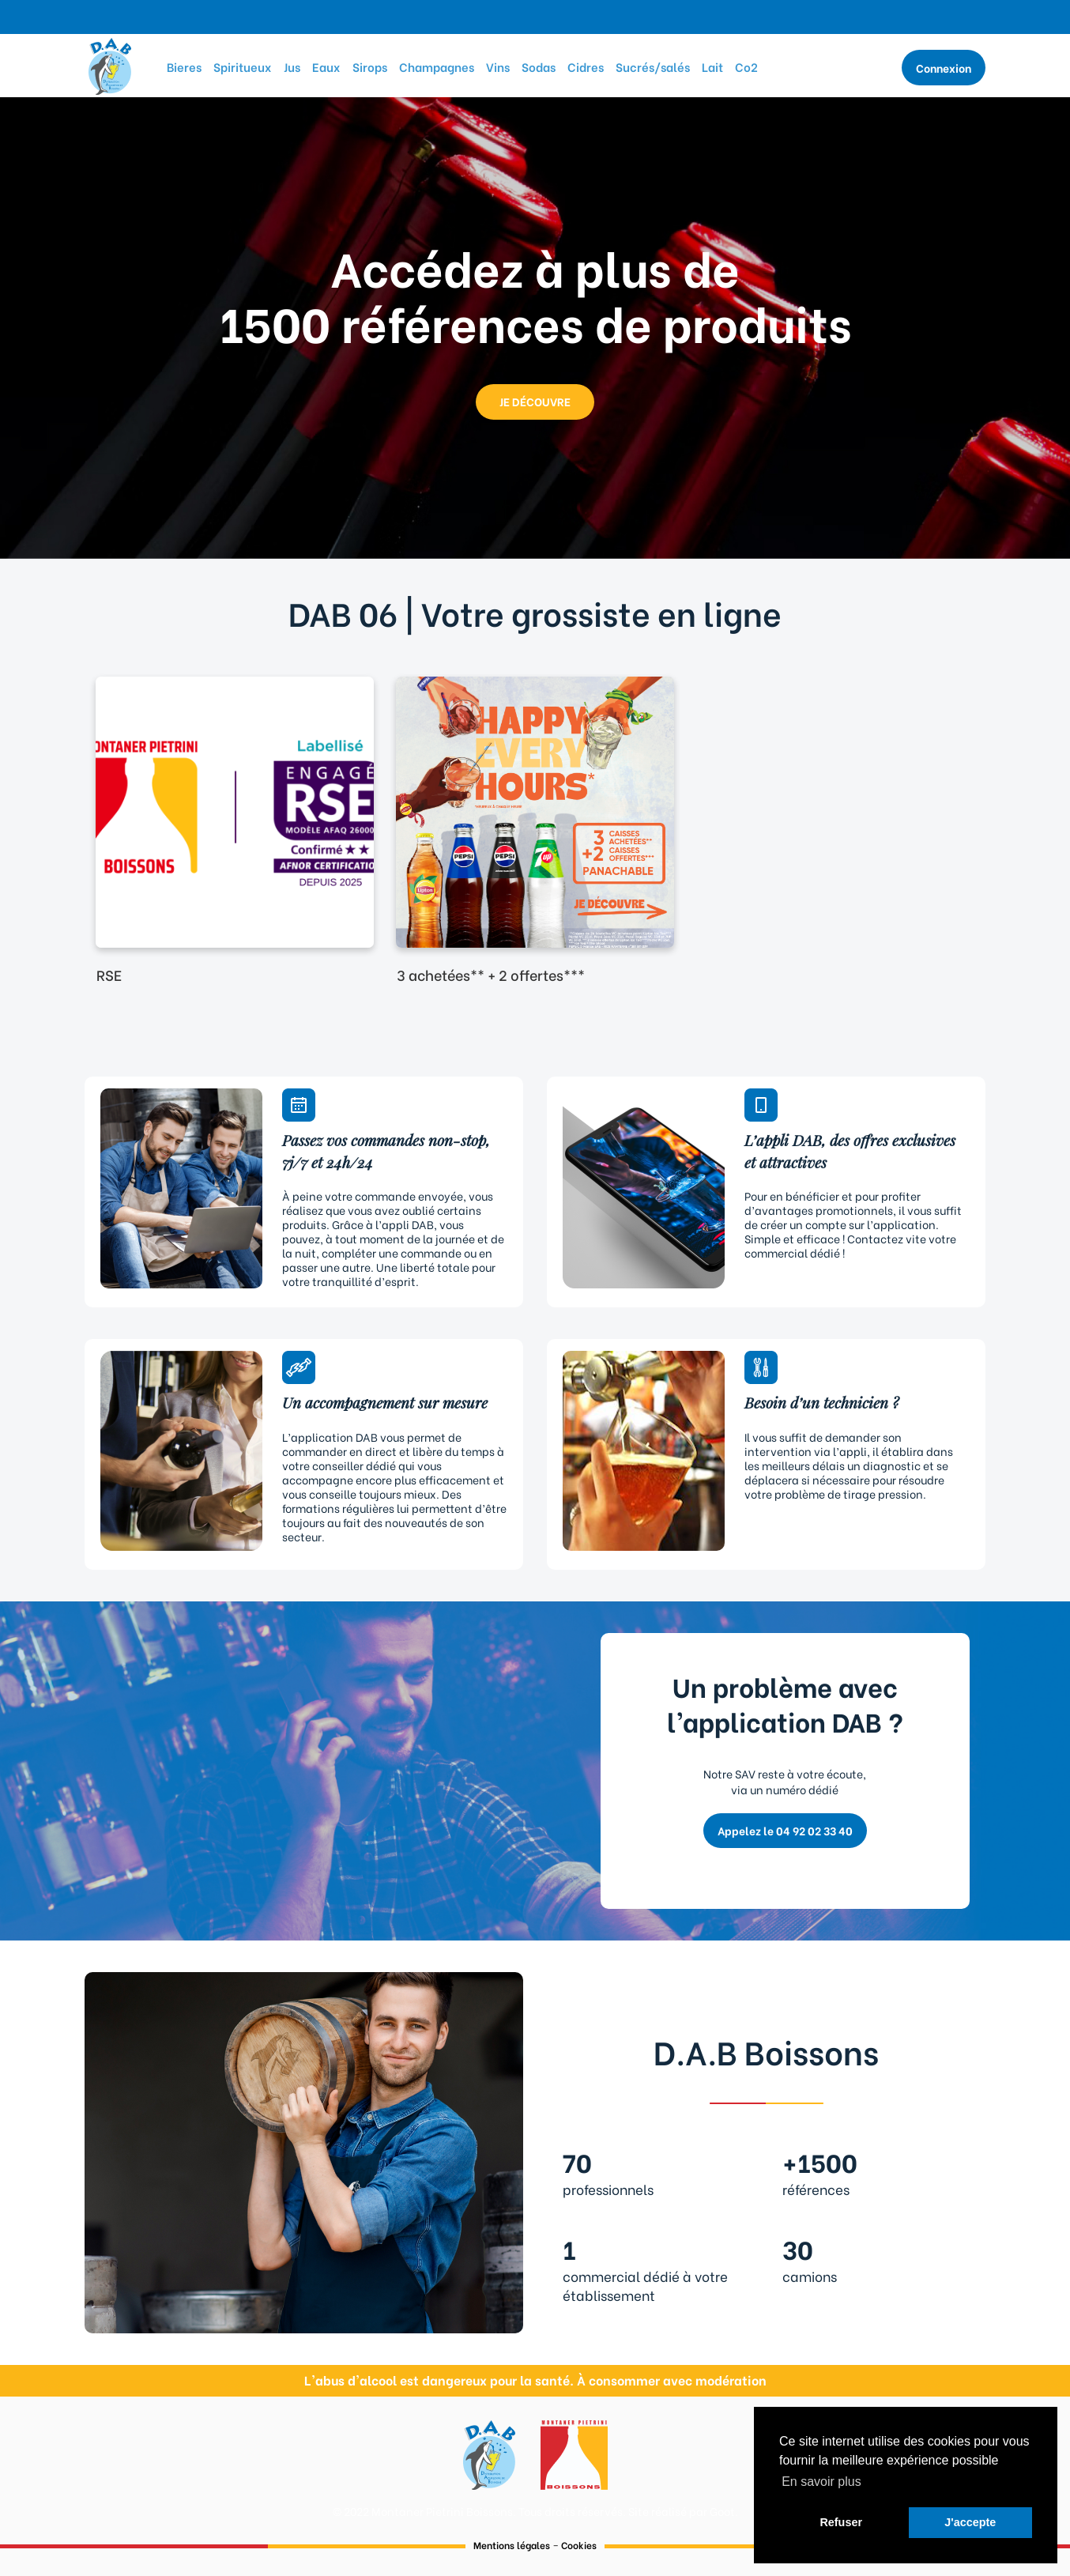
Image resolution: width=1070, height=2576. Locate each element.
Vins (498, 66)
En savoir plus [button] (821, 2481)
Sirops (369, 66)
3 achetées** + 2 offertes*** (491, 974)
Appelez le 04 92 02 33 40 (785, 1830)
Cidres (585, 66)
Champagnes (436, 66)
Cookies (579, 2544)
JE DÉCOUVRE (535, 401)
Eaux (326, 66)
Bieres (184, 66)
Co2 (746, 66)
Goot (722, 2510)
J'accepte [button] (970, 2522)
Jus (292, 66)
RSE (109, 974)
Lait (712, 66)
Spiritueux (242, 66)
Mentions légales (511, 2544)
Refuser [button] (840, 2522)
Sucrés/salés (653, 66)
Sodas (539, 66)
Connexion (943, 67)
